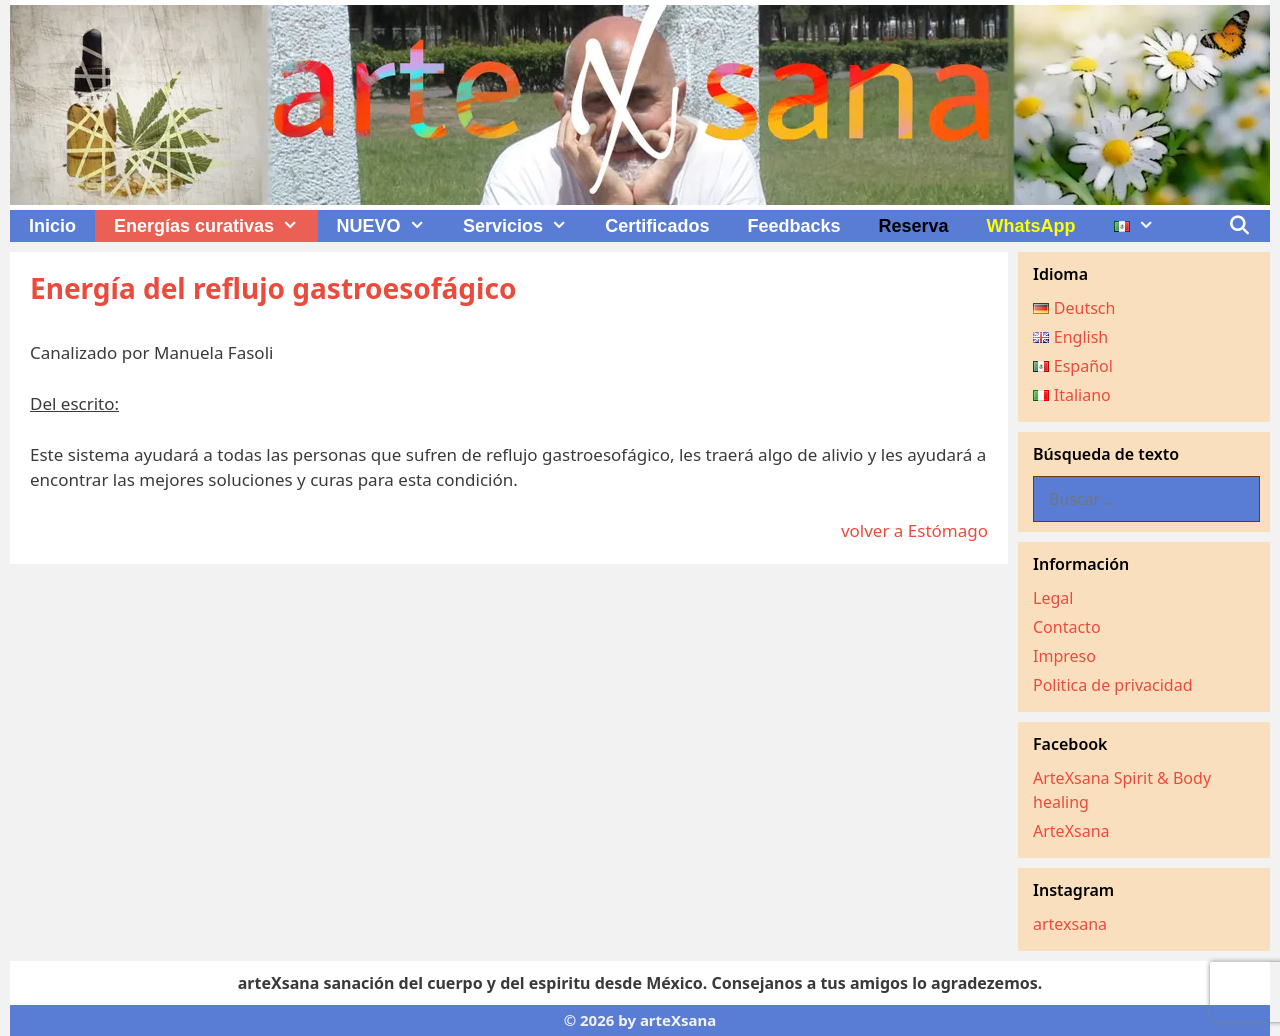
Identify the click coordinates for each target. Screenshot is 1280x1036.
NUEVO (390, 226)
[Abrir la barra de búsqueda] (1239, 226)
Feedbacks (793, 226)
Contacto (1067, 627)
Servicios (524, 226)
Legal (1053, 598)
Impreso (1064, 656)
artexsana (1070, 924)
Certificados (657, 226)
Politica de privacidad (1113, 685)
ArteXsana (1071, 831)
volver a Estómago (914, 530)
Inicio (52, 226)
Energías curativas (215, 226)
